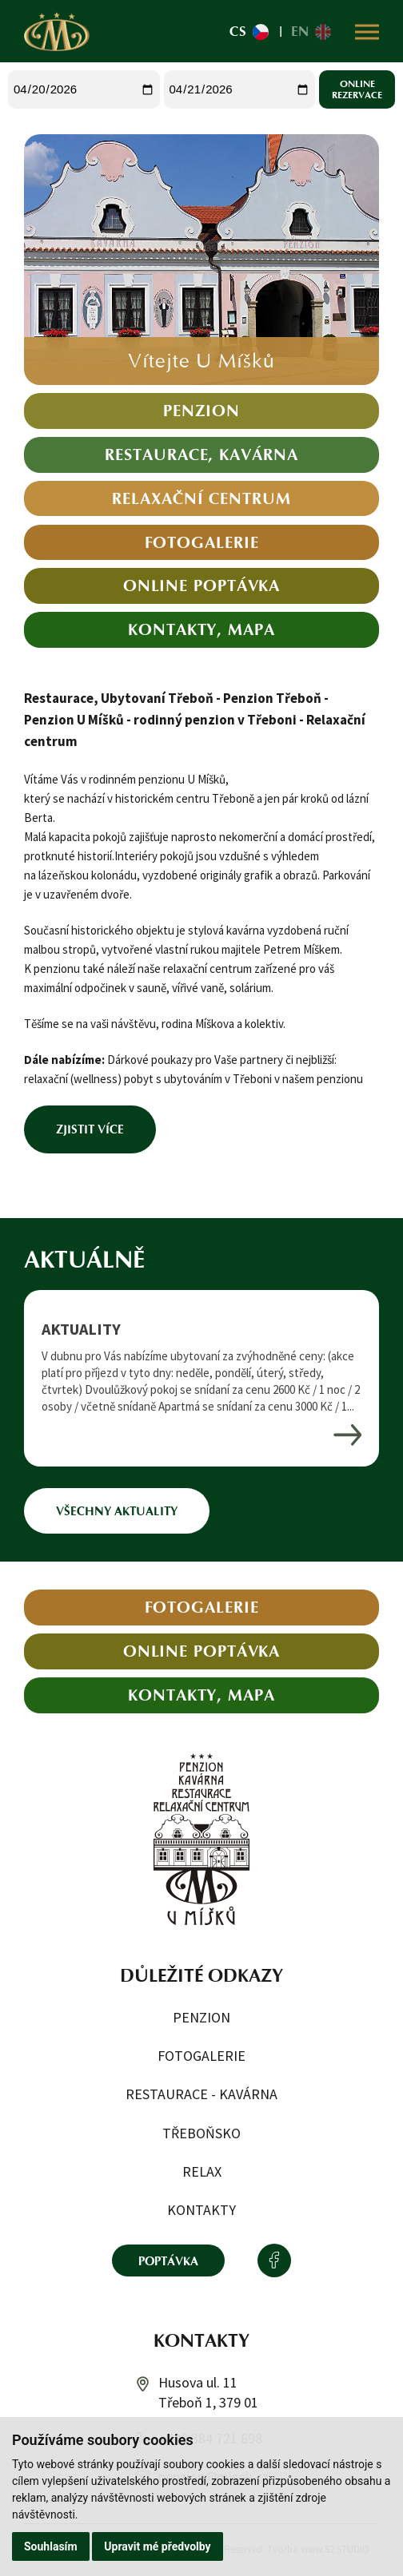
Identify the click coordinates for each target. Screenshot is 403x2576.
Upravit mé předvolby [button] (157, 2546)
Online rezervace (357, 89)
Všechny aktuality (117, 1510)
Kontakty (201, 2210)
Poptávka (168, 2260)
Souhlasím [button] (51, 2546)
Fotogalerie (201, 2055)
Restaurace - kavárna (201, 2094)
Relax (201, 2171)
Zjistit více (90, 1129)
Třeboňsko (201, 2133)
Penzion (201, 2017)
